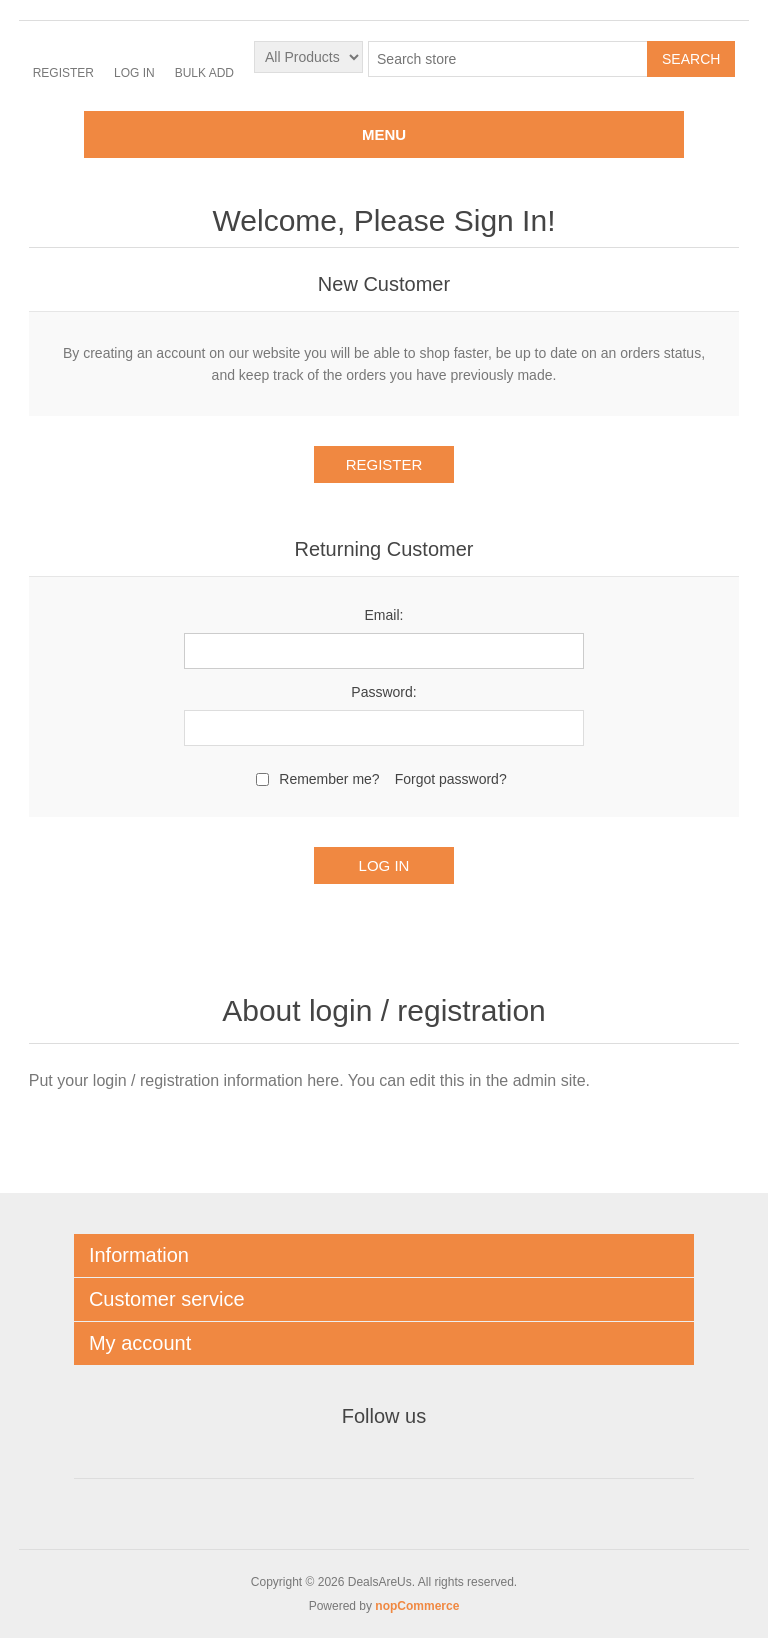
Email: (384, 615)
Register (63, 73)
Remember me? (329, 779)
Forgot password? (451, 779)
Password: (383, 692)
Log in (134, 73)
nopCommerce (417, 1606)
